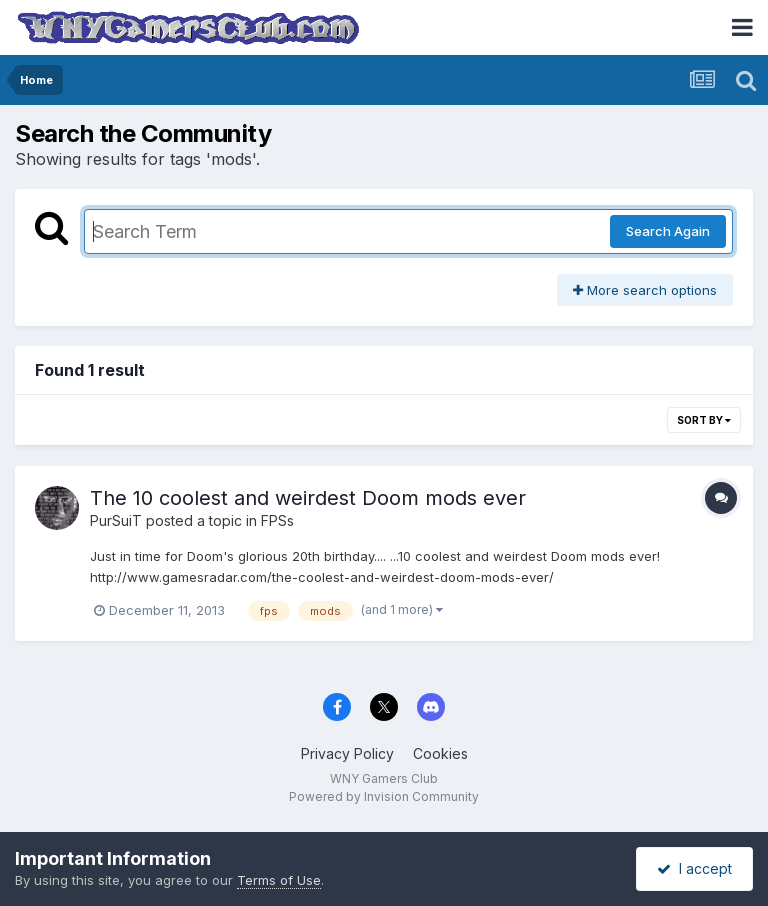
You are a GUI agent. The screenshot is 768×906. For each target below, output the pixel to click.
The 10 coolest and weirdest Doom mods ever (308, 498)
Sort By (704, 420)
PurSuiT (116, 520)
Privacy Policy (347, 753)
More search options (645, 290)
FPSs (277, 520)
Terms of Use (279, 880)
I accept (694, 868)
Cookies (440, 753)
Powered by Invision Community (384, 796)
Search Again (668, 231)
